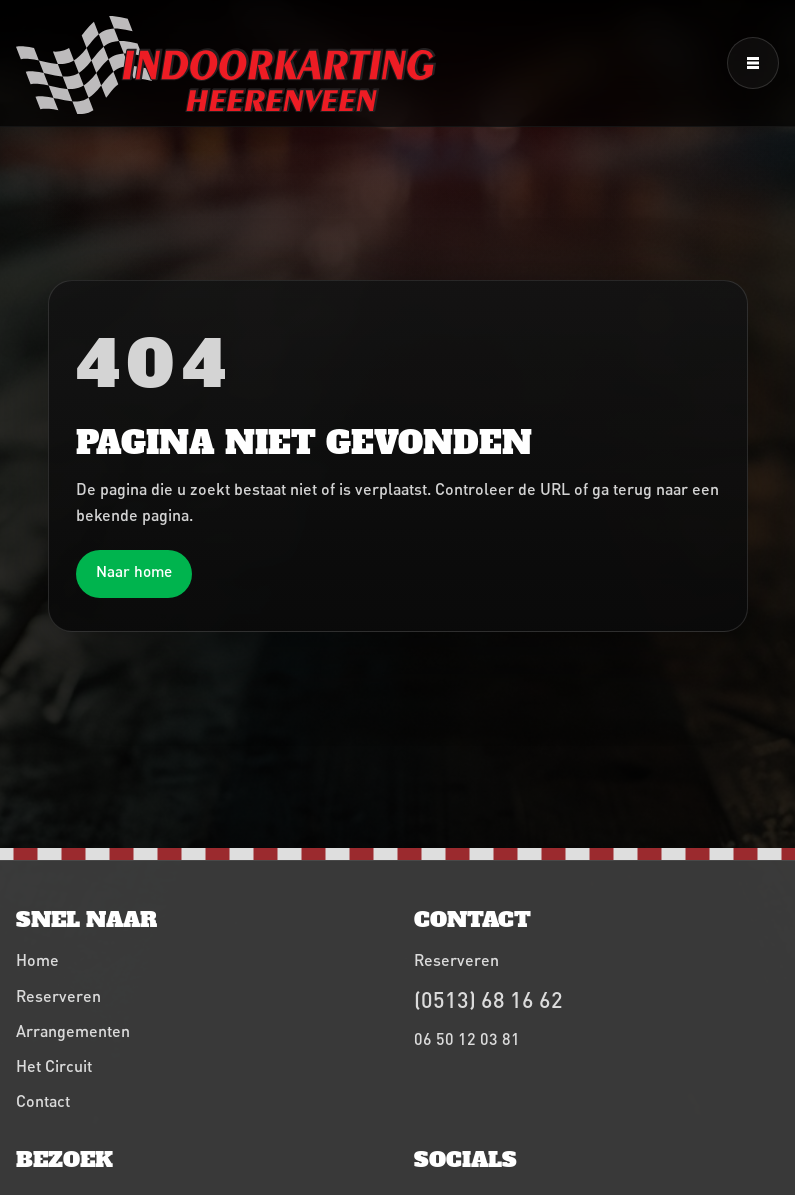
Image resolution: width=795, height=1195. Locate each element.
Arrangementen (73, 1030)
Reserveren (58, 995)
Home (37, 959)
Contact (43, 1100)
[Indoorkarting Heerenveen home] (226, 65)
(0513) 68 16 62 (488, 999)
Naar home (134, 571)
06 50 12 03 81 (467, 1038)
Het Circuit (54, 1065)
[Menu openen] (753, 63)
